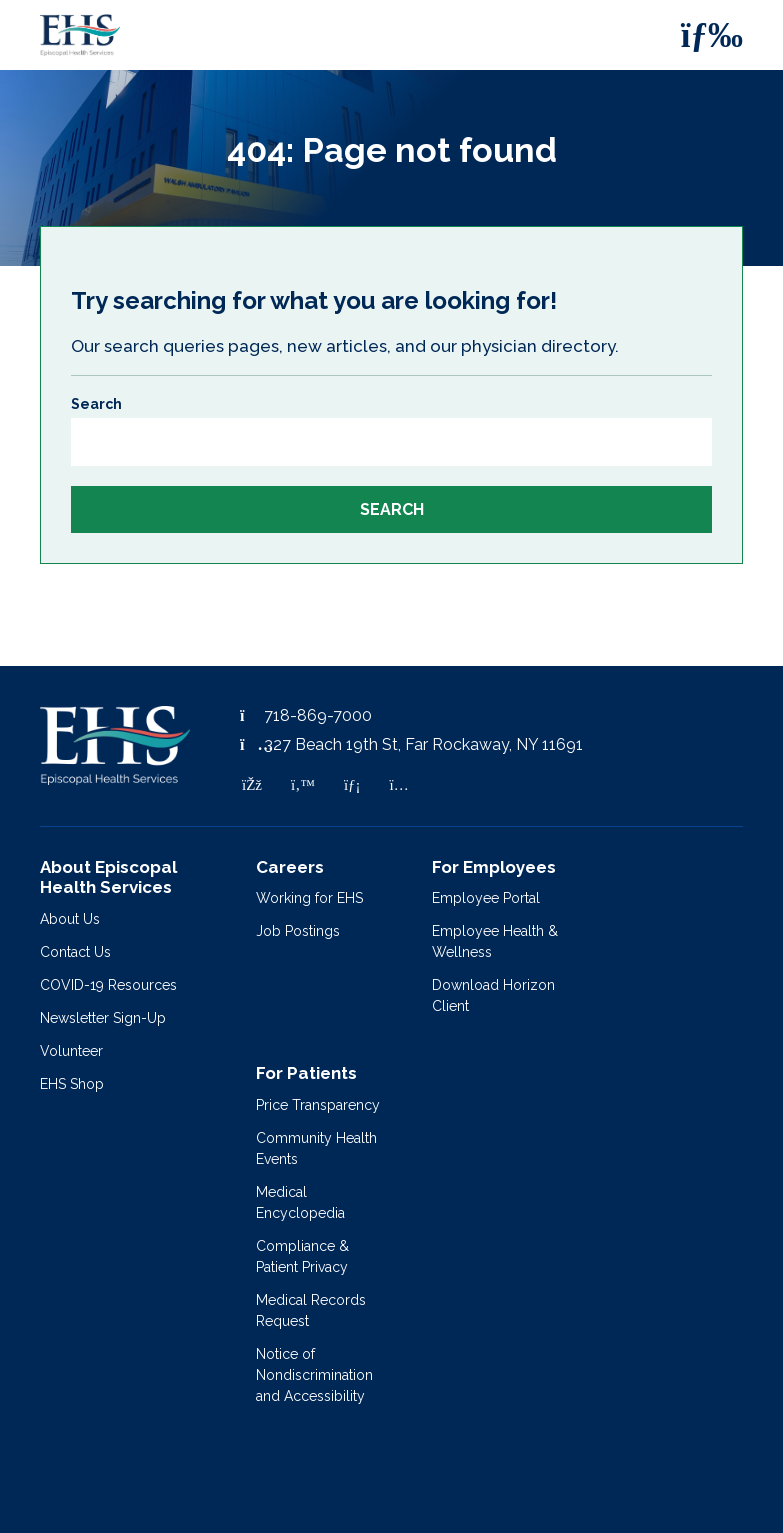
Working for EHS (309, 898)
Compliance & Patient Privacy (302, 1256)
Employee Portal (486, 898)
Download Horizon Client (493, 995)
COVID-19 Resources (108, 985)
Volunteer (71, 1051)
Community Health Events (316, 1148)
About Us (70, 919)
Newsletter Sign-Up (103, 1018)
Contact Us (75, 952)
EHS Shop (72, 1084)
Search (96, 404)
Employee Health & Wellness (495, 941)
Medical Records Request (311, 1310)
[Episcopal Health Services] (65, 35)
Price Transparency (318, 1105)
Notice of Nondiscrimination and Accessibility (314, 1375)
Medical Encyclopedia (300, 1202)
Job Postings (298, 931)
